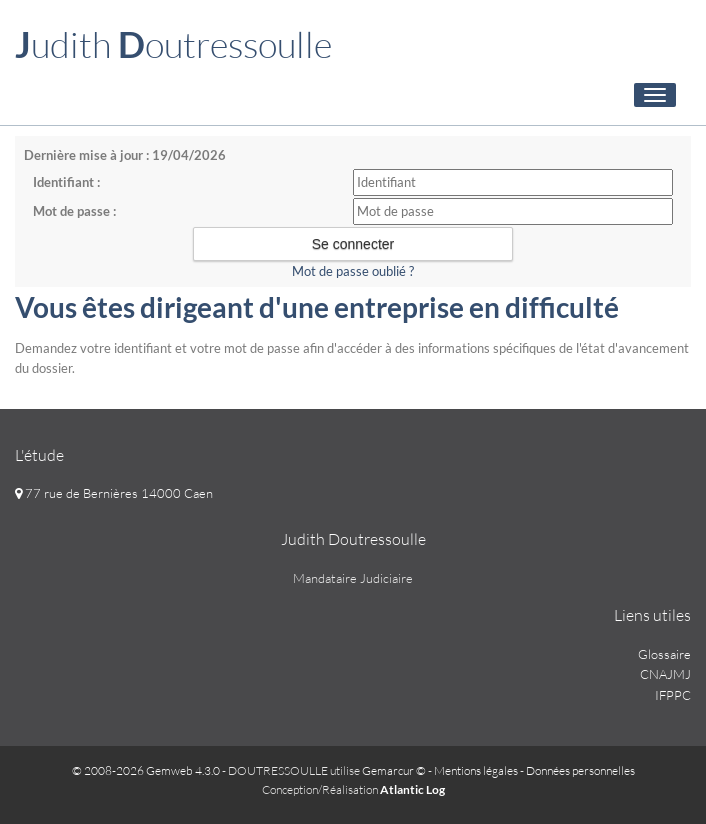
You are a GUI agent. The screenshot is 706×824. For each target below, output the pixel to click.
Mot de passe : (74, 211)
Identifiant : (66, 182)
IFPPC (673, 695)
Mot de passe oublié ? (353, 271)
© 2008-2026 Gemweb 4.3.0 (146, 770)
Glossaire (664, 654)
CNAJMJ (665, 674)
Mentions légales (476, 770)
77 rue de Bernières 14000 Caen (114, 493)
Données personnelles (580, 770)
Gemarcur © (394, 770)
